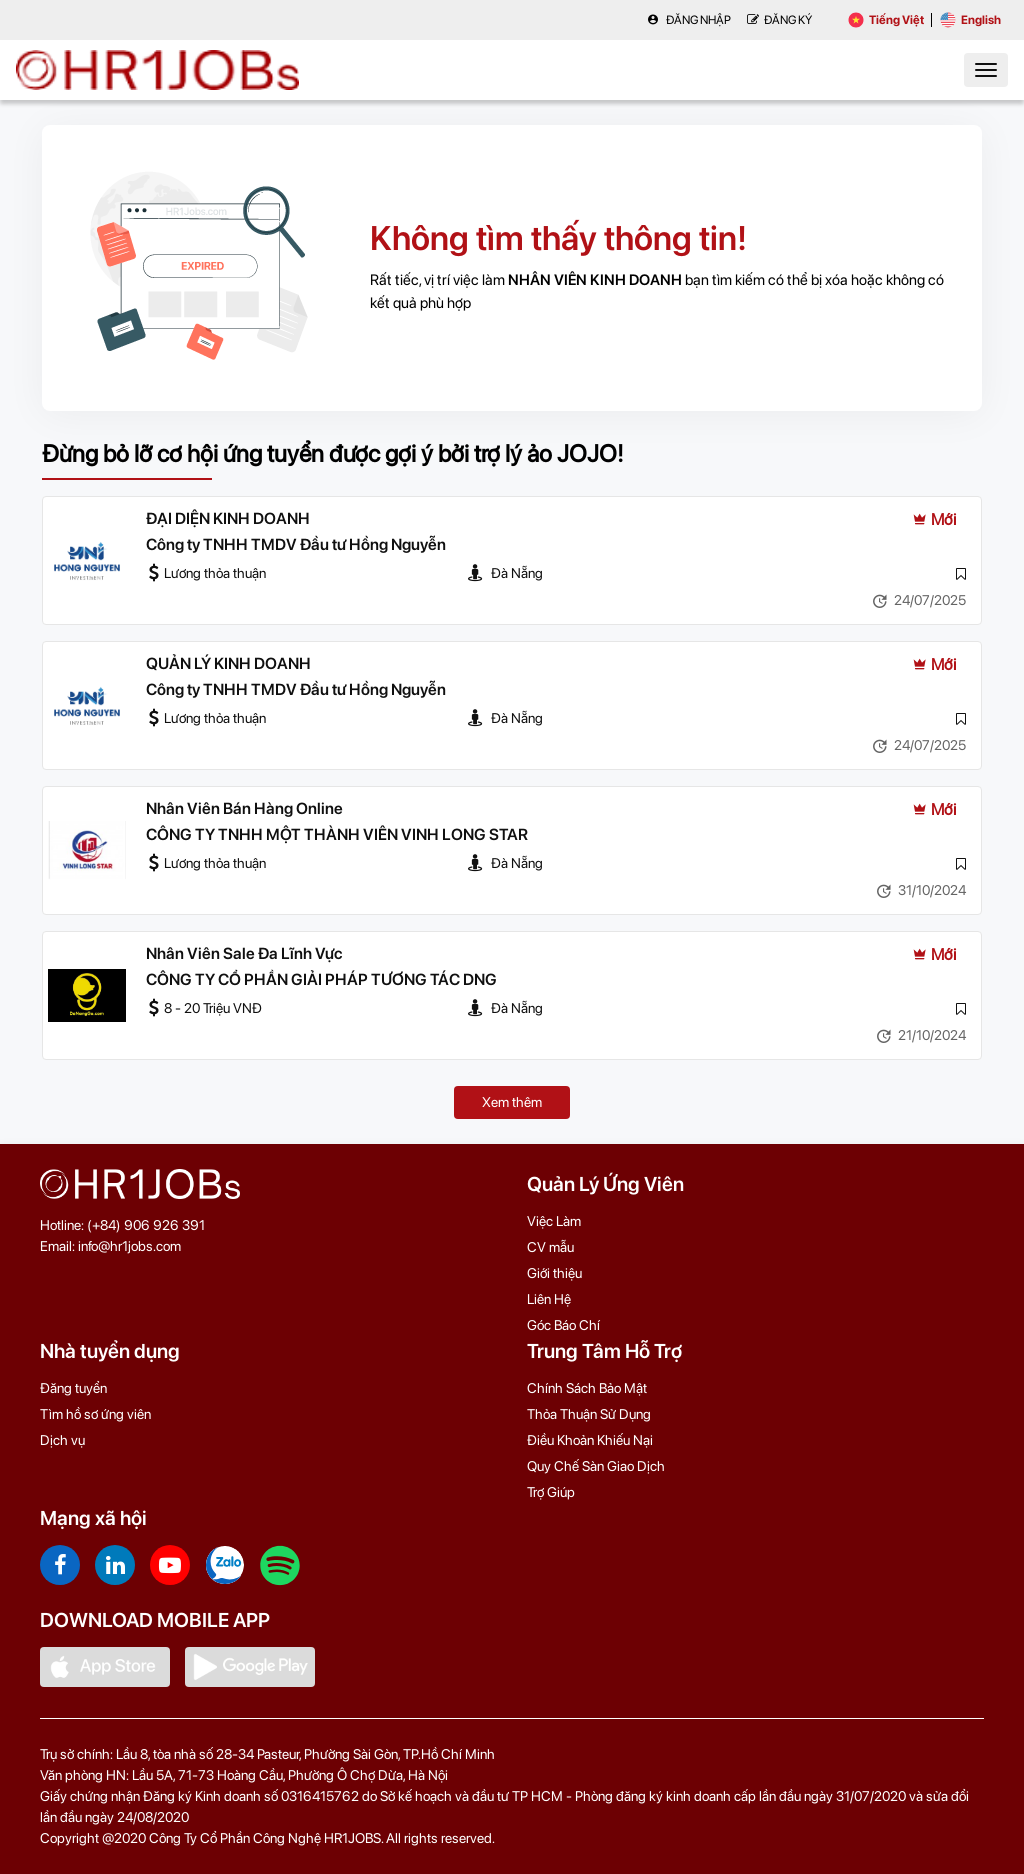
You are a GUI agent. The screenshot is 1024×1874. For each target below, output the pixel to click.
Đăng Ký (779, 20)
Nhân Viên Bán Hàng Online (244, 808)
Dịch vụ (62, 1440)
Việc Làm (554, 1221)
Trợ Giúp (551, 1492)
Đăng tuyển (73, 1388)
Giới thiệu (554, 1273)
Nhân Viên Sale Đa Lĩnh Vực (244, 953)
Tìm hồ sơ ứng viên (95, 1414)
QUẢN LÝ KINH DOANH (228, 663)
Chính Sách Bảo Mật (587, 1388)
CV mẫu (550, 1247)
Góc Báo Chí (563, 1325)
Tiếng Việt (886, 20)
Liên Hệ (549, 1299)
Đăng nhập (689, 20)
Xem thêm (512, 1102)
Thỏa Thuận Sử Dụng (589, 1414)
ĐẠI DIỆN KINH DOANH (228, 518)
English (970, 20)
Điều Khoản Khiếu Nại (590, 1440)
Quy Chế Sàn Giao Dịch (596, 1466)
